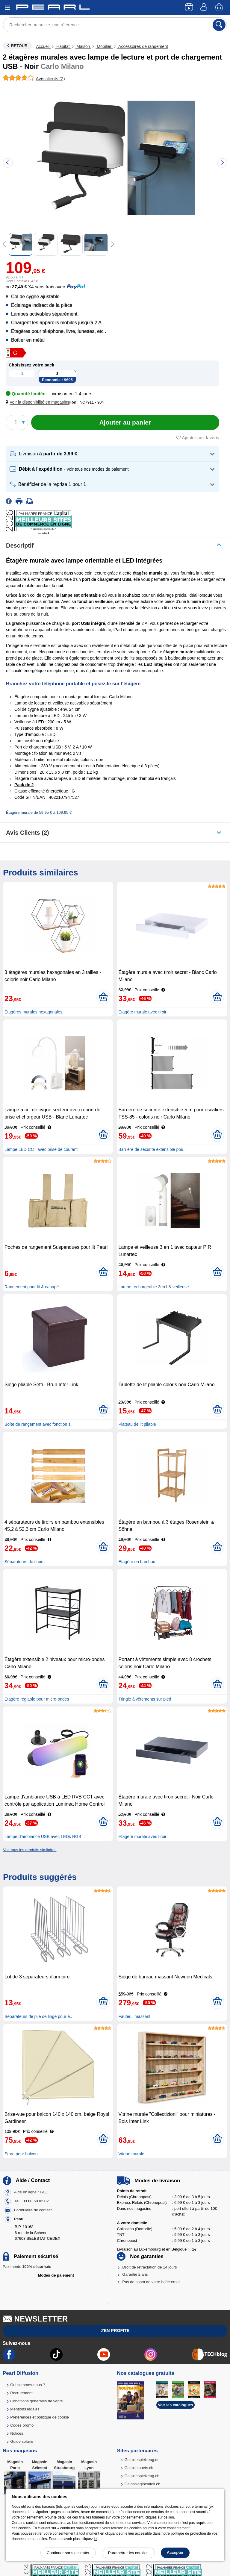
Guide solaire (21, 2441)
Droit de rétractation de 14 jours (149, 2267)
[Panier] (219, 7)
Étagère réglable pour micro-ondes (36, 1699)
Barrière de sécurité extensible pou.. (151, 1149)
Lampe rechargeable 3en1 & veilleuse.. (154, 1286)
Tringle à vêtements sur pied (144, 1699)
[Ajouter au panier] (125, 422)
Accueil (43, 46)
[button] (38, 402)
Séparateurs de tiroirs (24, 1561)
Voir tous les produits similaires (29, 1850)
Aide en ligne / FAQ (31, 2192)
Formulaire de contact (33, 2210)
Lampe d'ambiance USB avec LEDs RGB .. (44, 1836)
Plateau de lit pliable (137, 1424)
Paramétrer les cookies (128, 2553)
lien (171, 2517)
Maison (83, 46)
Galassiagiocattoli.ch (142, 2484)
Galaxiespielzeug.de (142, 2459)
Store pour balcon (21, 2153)
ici (95, 2539)
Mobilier (104, 46)
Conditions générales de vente (36, 2401)
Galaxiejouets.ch (139, 2468)
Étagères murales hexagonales (33, 1012)
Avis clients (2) (27, 832)
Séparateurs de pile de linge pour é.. (38, 2016)
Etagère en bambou (136, 1561)
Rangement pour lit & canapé (31, 1286)
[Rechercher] (219, 25)
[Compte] (204, 7)
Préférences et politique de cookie (39, 2417)
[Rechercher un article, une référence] (115, 24)
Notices (16, 2433)
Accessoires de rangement (142, 46)
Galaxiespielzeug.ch (142, 2476)
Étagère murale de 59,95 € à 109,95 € (39, 812)
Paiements (27, 2266)
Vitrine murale (131, 2153)
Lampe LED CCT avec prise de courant (41, 1149)
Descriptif (20, 545)
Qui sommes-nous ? (27, 2385)
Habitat (63, 46)
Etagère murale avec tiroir (142, 1012)
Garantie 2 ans (135, 2274)
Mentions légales (25, 2409)
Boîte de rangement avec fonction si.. (39, 1424)
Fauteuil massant (134, 2016)
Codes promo (22, 2425)
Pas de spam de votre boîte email (151, 2282)
